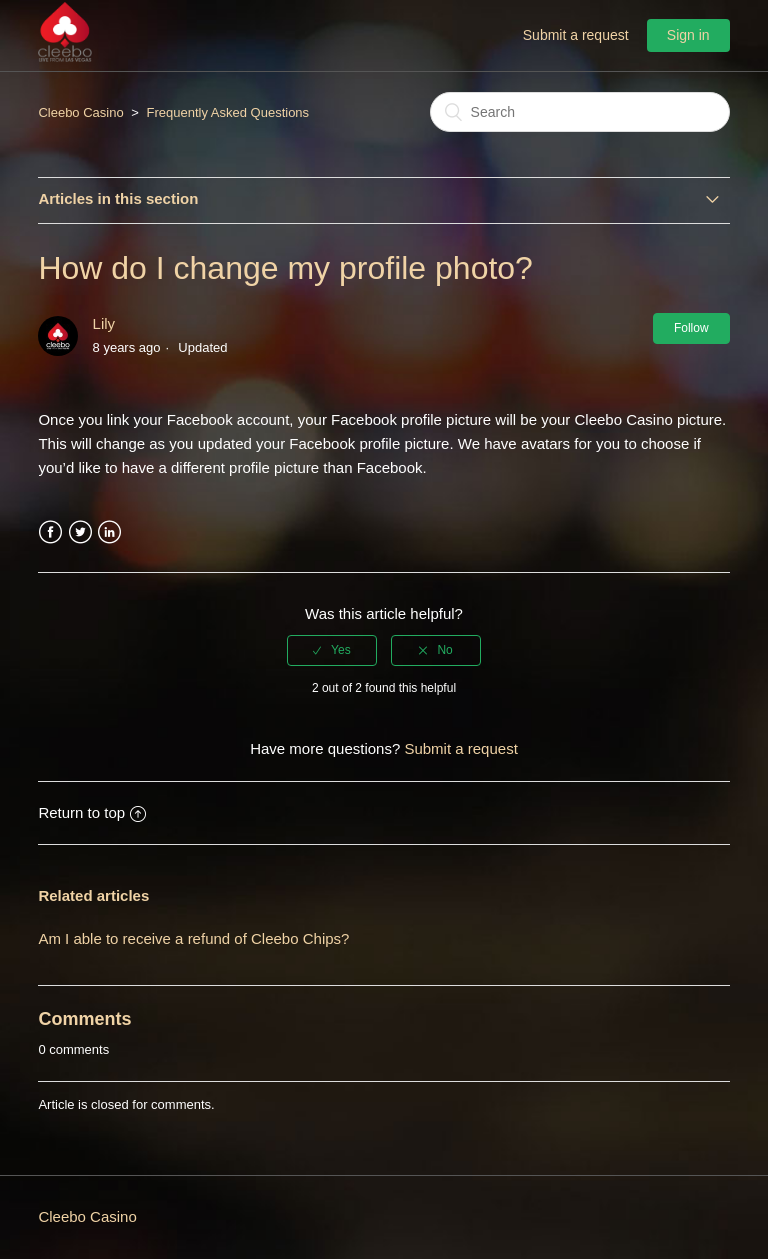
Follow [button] (691, 328)
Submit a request (576, 35)
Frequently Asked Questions (228, 112)
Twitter (80, 532)
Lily (104, 323)
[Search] (580, 112)
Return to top (92, 812)
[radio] (332, 650)
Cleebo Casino (80, 112)
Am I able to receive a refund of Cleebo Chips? (193, 938)
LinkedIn (109, 532)
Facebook (50, 532)
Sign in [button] (688, 35)
